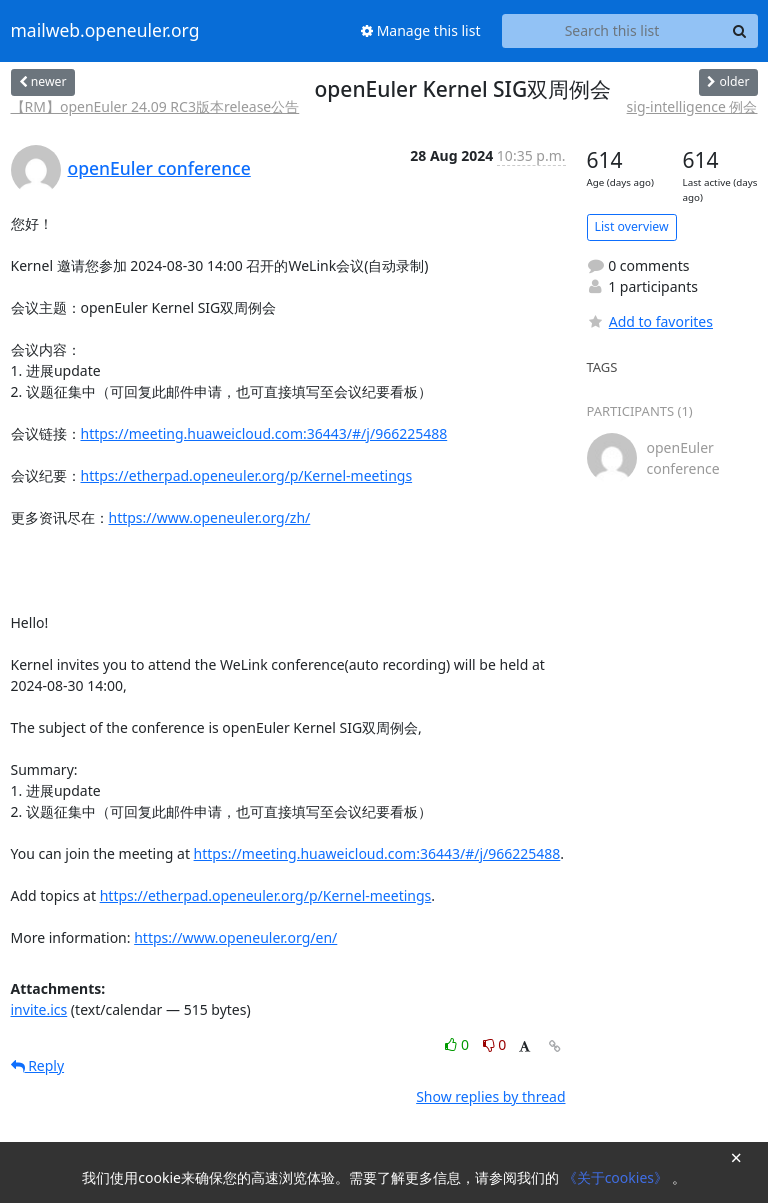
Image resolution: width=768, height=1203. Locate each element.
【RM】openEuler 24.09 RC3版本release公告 (155, 106)
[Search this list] (612, 31)
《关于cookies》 (617, 1177)
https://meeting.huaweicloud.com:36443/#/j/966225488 (264, 433)
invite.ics (39, 1009)
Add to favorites (650, 321)
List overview (632, 226)
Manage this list (421, 30)
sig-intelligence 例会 (692, 106)
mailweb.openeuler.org (105, 31)
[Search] (740, 31)
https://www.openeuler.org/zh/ (210, 517)
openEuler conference (159, 168)
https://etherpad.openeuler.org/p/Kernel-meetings (247, 475)
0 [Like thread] (458, 1044)
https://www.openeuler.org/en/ (235, 937)
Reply (38, 1065)
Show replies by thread (490, 1096)
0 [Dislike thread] (495, 1044)
